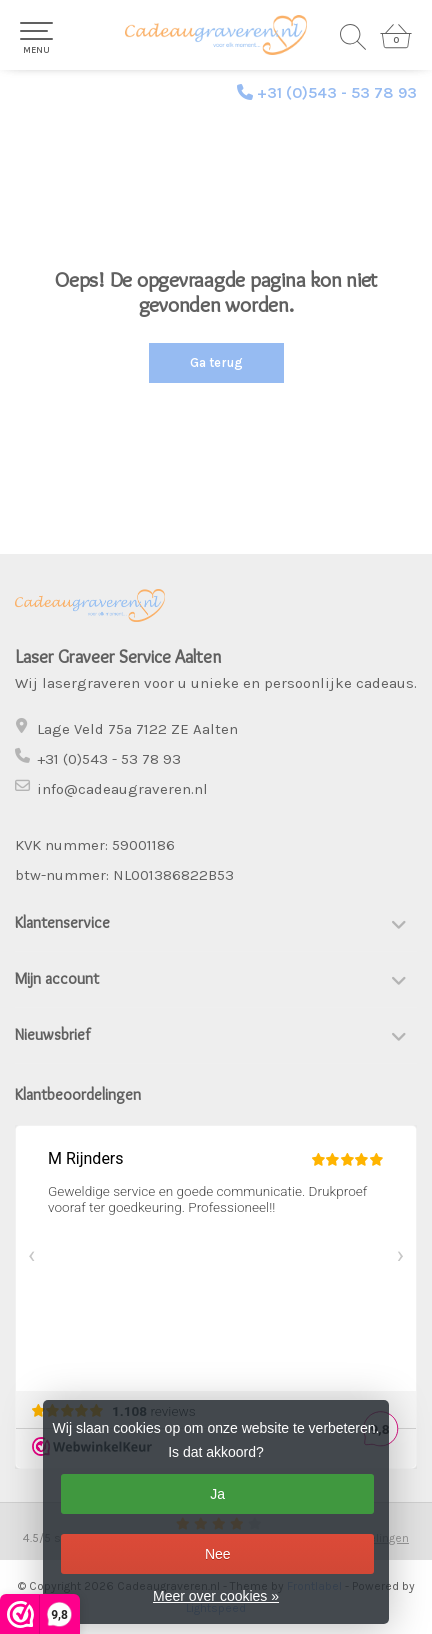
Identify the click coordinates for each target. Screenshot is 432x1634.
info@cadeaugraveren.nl (122, 789)
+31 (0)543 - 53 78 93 (337, 92)
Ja (217, 1494)
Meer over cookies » (216, 1596)
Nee (218, 1554)
